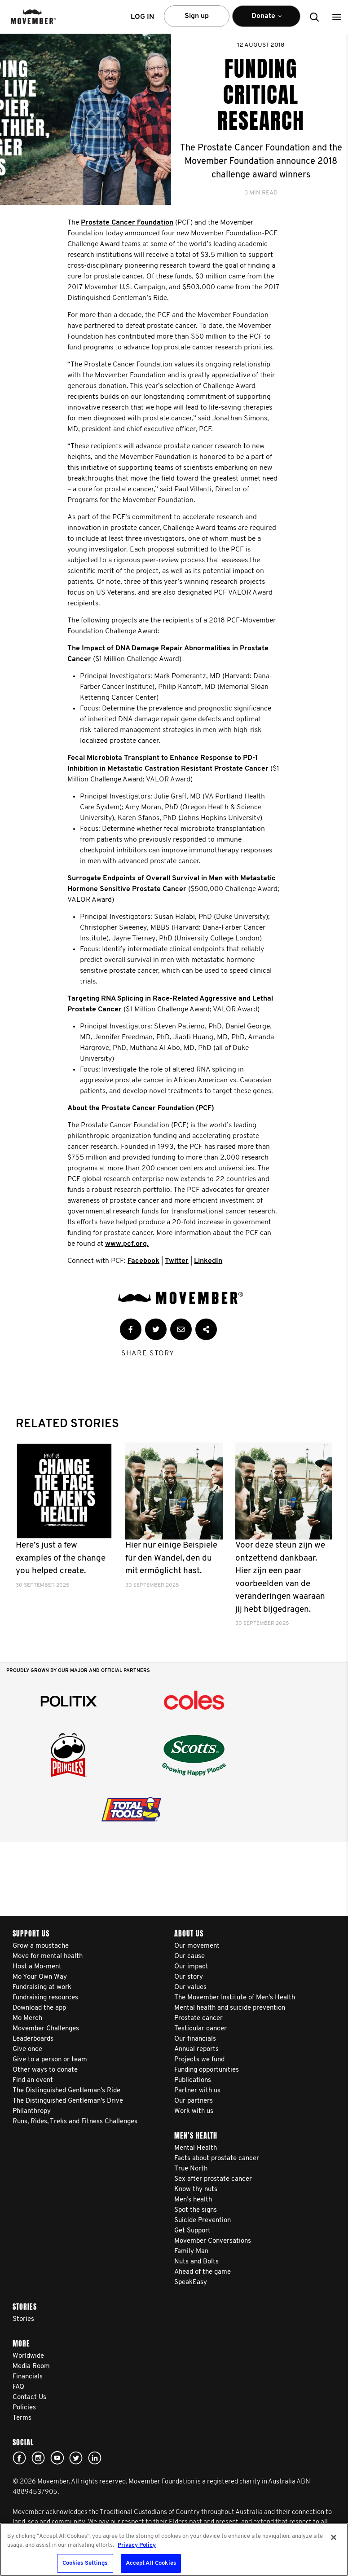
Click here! (38, 2458)
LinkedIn (208, 1261)
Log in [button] (142, 17)
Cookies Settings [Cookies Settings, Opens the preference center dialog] (85, 2563)
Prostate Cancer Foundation (127, 222)
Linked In (94, 2458)
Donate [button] (266, 20)
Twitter (177, 1261)
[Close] (334, 2537)
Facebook (143, 1261)
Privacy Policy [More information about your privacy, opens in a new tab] (137, 2545)
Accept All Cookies (151, 2563)
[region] (174, 2549)
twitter (76, 2458)
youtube (57, 2458)
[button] (337, 17)
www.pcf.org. (127, 1244)
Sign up (197, 16)
